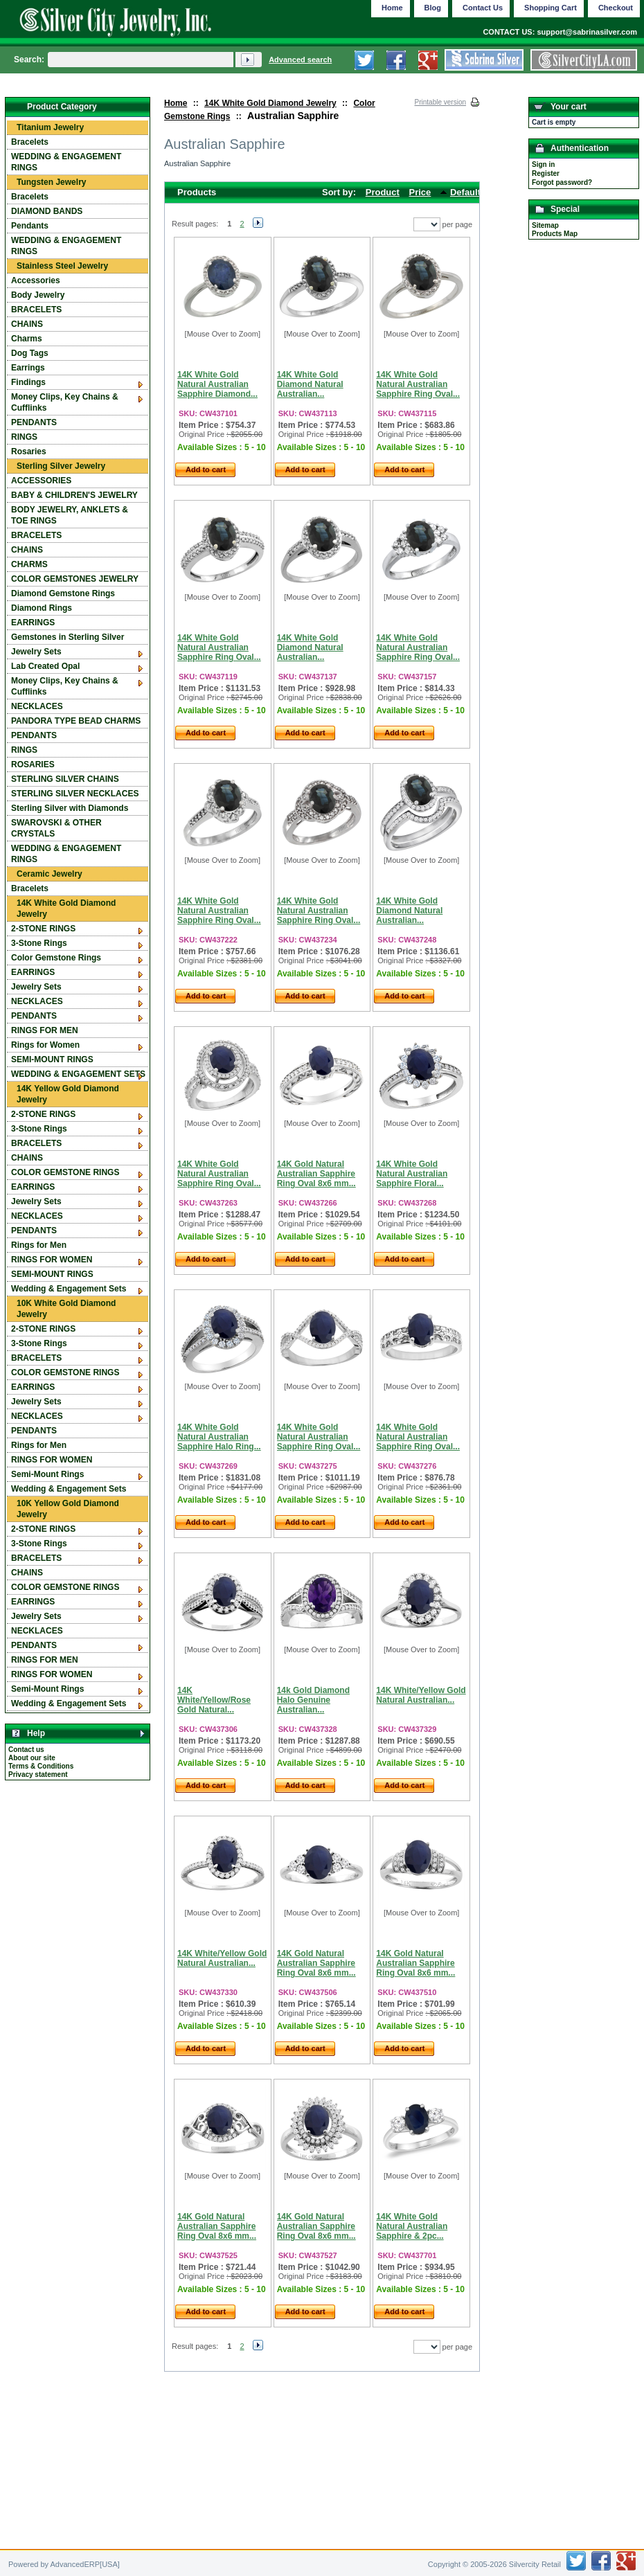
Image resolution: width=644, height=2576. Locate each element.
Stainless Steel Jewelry (62, 266)
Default (465, 192)
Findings (28, 382)
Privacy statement (38, 1774)
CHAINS (27, 324)
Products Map (555, 234)
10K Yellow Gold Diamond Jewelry (68, 1509)
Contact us (26, 1749)
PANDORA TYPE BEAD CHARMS (76, 721)
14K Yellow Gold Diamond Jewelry (68, 1094)
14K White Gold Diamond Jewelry (270, 103)
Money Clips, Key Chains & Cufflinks (64, 402)
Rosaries (28, 451)
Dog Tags (29, 353)
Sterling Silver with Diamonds (69, 808)
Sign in (543, 164)
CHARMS (29, 564)
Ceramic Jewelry (49, 874)
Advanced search (300, 59)
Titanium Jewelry (50, 127)
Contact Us (483, 7)
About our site (31, 1758)
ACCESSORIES (41, 480)
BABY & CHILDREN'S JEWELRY (74, 495)
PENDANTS (34, 422)
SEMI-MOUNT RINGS (52, 1059)
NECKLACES (37, 706)
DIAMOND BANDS (46, 211)
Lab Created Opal (45, 666)
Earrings (28, 368)
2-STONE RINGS (43, 928)
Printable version (440, 102)
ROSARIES (33, 764)
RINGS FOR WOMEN (51, 1259)
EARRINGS (33, 622)
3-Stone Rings (39, 943)
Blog (432, 7)
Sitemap (545, 225)
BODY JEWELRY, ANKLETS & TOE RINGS (69, 515)
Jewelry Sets (36, 651)
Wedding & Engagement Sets (68, 1289)
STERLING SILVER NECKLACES (74, 793)
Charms (26, 338)
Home (175, 103)
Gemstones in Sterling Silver (67, 637)
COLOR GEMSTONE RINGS (65, 1172)
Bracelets (29, 142)
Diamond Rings (41, 608)
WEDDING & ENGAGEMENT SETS (78, 1074)
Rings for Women (45, 1045)
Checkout (615, 7)
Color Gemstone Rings (56, 958)
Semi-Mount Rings (47, 1474)
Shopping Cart (550, 7)
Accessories (35, 280)
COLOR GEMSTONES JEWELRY (74, 579)
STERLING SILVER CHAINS (65, 779)
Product (383, 192)
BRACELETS (36, 309)
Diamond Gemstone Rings (63, 593)
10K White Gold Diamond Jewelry (66, 1308)
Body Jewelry (37, 295)
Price (420, 192)
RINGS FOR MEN (44, 1030)
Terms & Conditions (40, 1766)
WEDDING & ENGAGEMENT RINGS (66, 162)
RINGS (24, 437)
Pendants (29, 226)
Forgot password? (562, 182)
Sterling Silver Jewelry (61, 466)
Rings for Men (38, 1245)
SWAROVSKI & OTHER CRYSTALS (56, 828)
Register (546, 173)
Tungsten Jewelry (51, 182)
